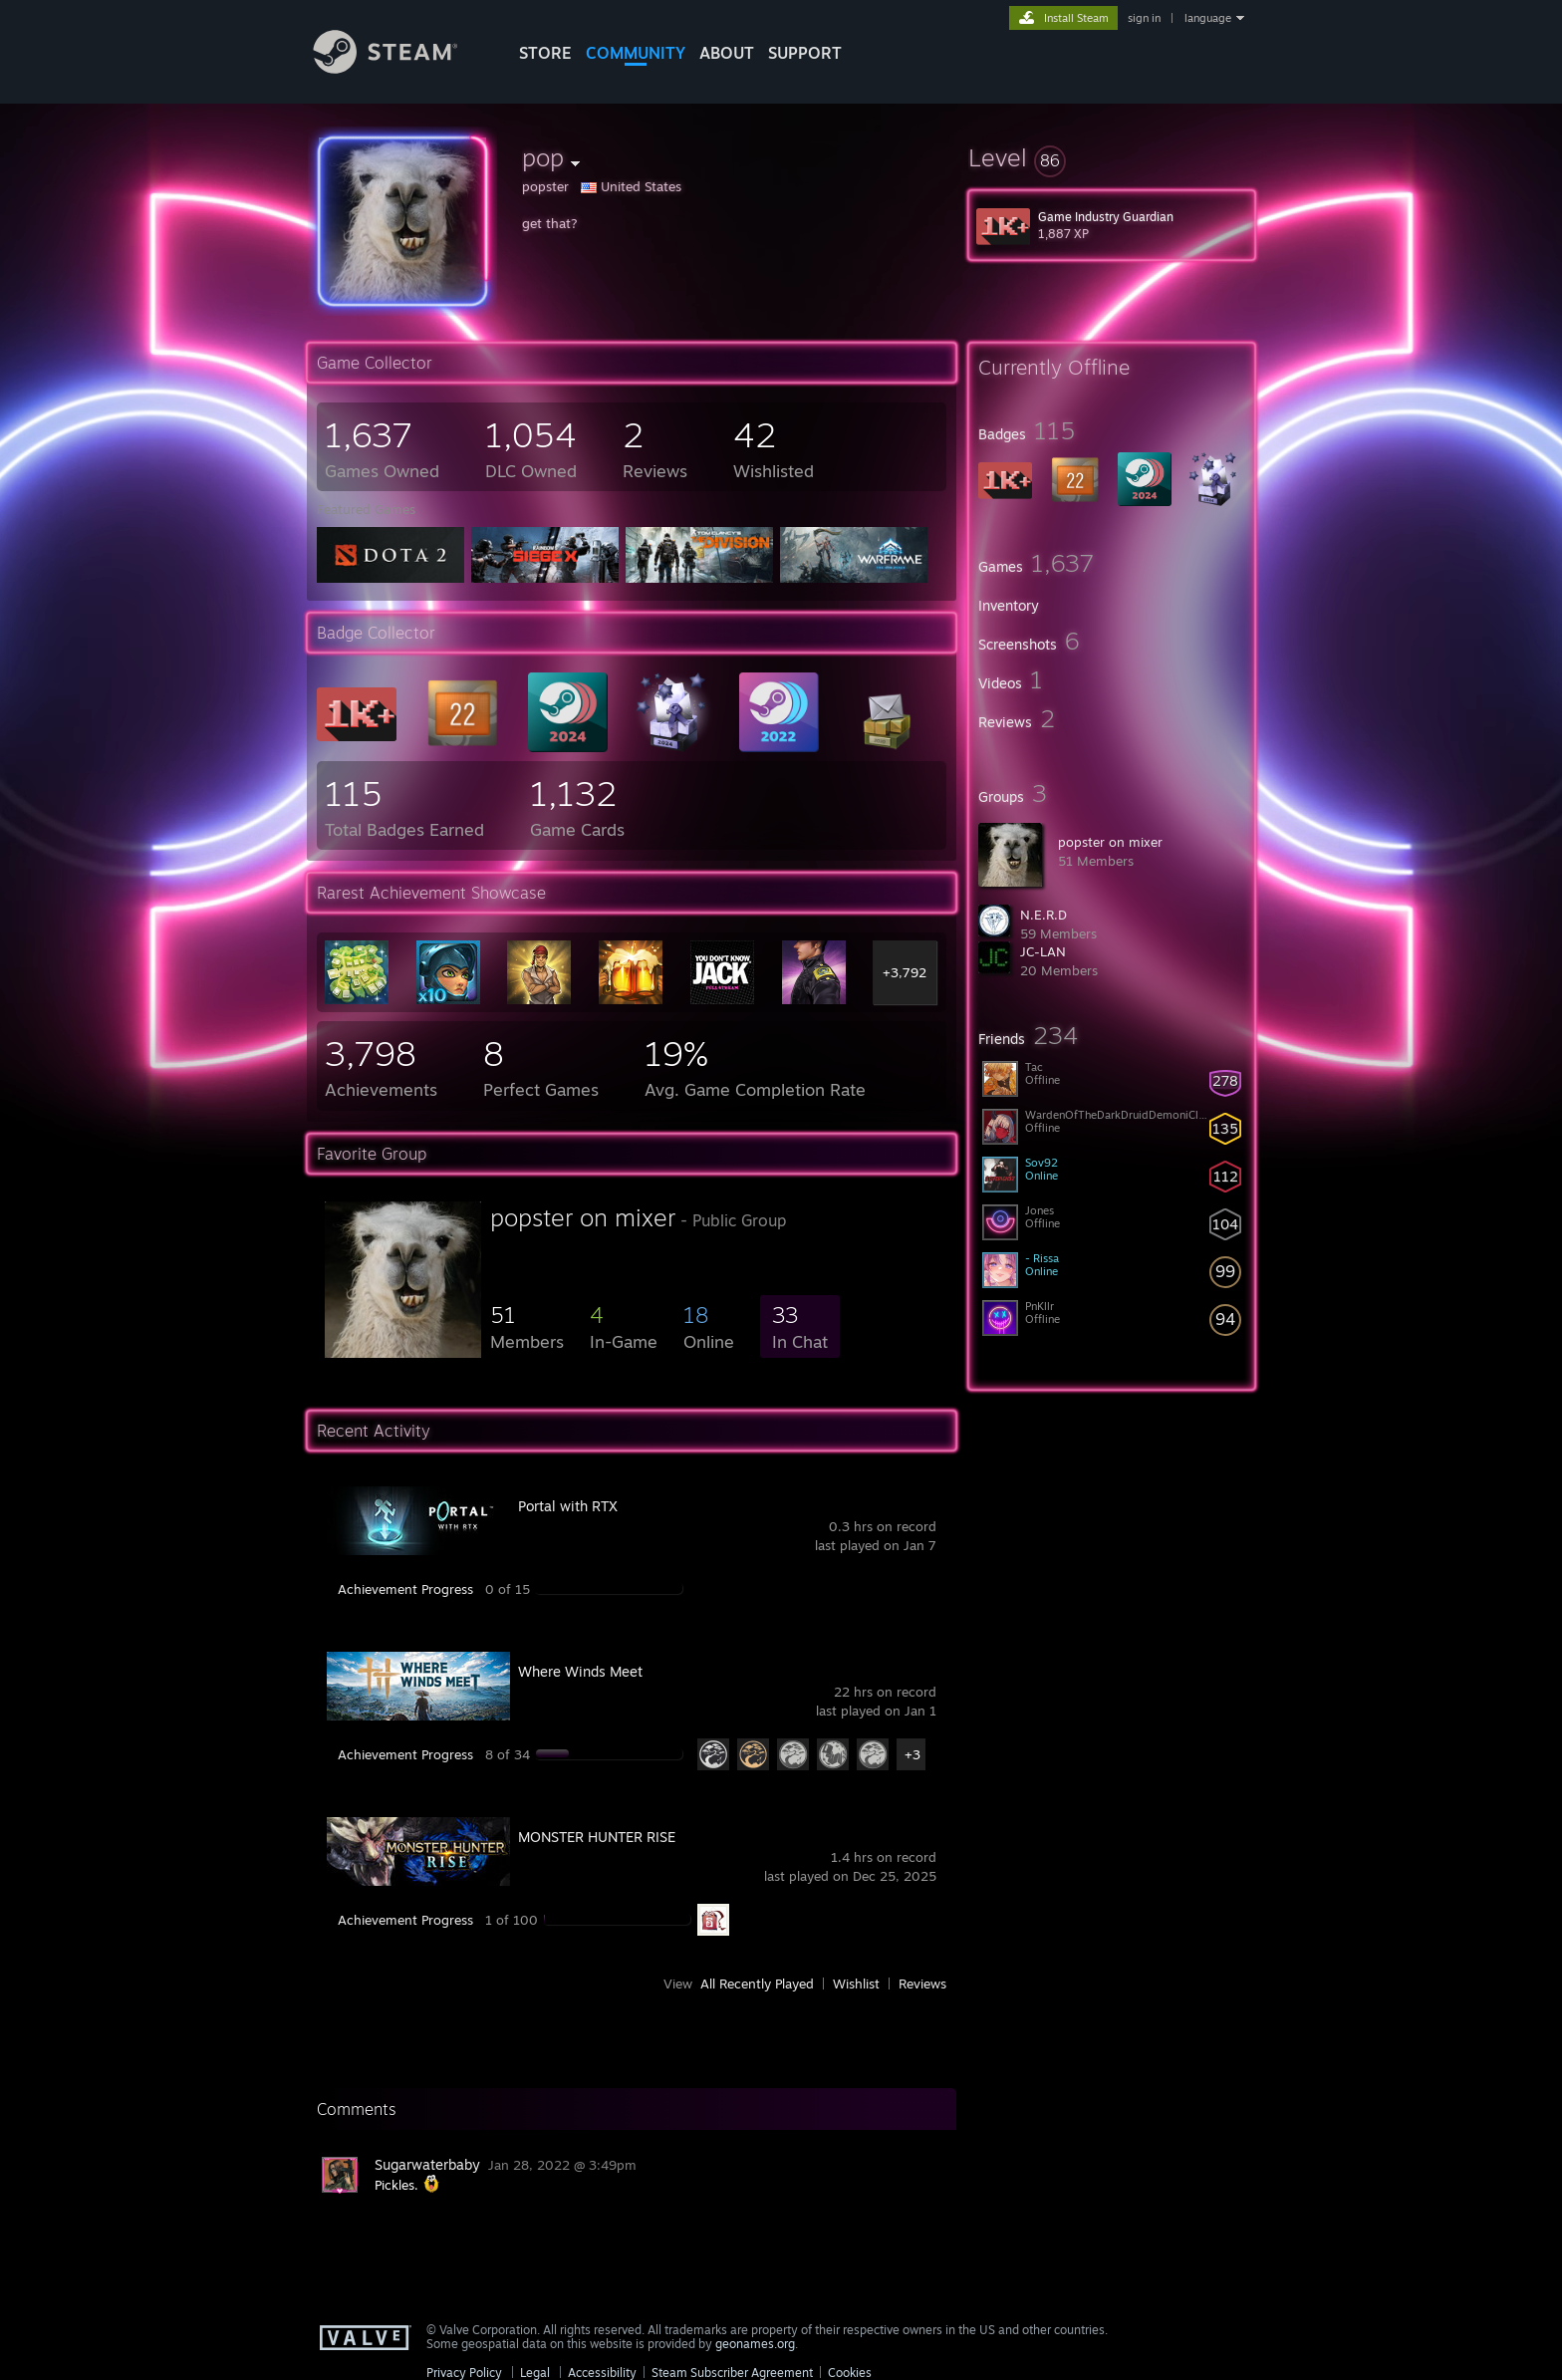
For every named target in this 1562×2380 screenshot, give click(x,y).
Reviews (922, 1983)
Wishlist (856, 1983)
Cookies (850, 2372)
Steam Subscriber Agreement (732, 2372)
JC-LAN (1043, 951)
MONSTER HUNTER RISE (596, 1836)
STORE (545, 53)
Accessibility (602, 2372)
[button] (1111, 157)
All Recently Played (757, 1983)
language (1207, 18)
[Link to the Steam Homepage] (400, 68)
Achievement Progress (405, 1589)
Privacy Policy (464, 2372)
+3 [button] (912, 1754)
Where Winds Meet (580, 1671)
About (726, 53)
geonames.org (755, 2343)
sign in (1144, 18)
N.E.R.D (1043, 915)
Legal (535, 2372)
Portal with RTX (568, 1505)
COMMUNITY (635, 53)
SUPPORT (805, 53)
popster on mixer (1110, 842)
